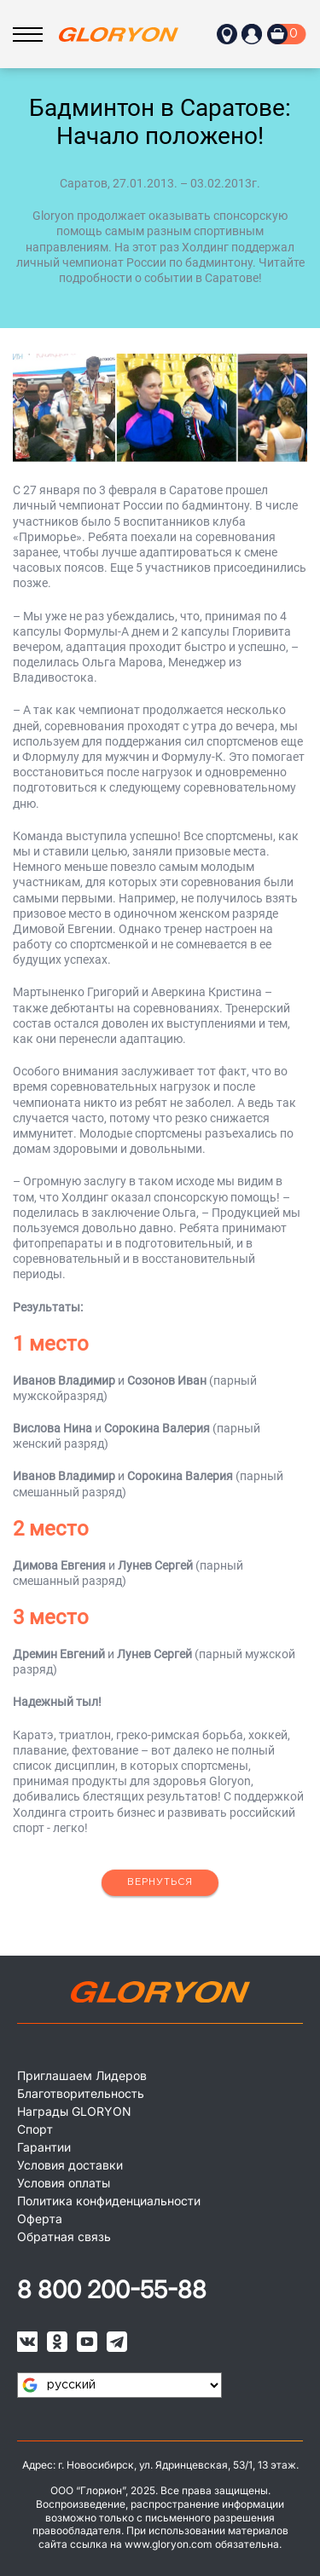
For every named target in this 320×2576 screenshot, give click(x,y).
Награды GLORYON (74, 2111)
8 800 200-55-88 (112, 2289)
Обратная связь (64, 2236)
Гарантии (44, 2147)
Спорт (35, 2129)
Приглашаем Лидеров (82, 2075)
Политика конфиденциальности (109, 2200)
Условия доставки (70, 2165)
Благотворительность (80, 2093)
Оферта (39, 2218)
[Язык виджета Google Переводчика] (119, 2385)
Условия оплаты (63, 2182)
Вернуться (160, 1882)
